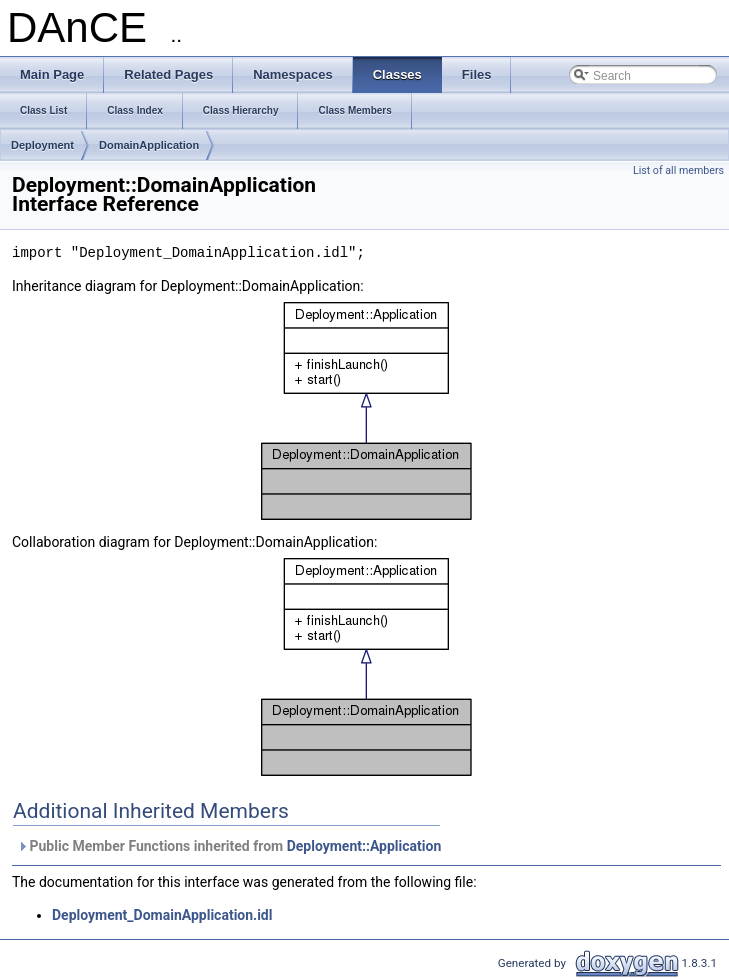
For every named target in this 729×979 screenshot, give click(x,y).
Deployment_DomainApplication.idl (162, 915)
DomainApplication (149, 145)
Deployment (42, 145)
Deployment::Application (364, 846)
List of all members (678, 170)
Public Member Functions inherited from (229, 846)
